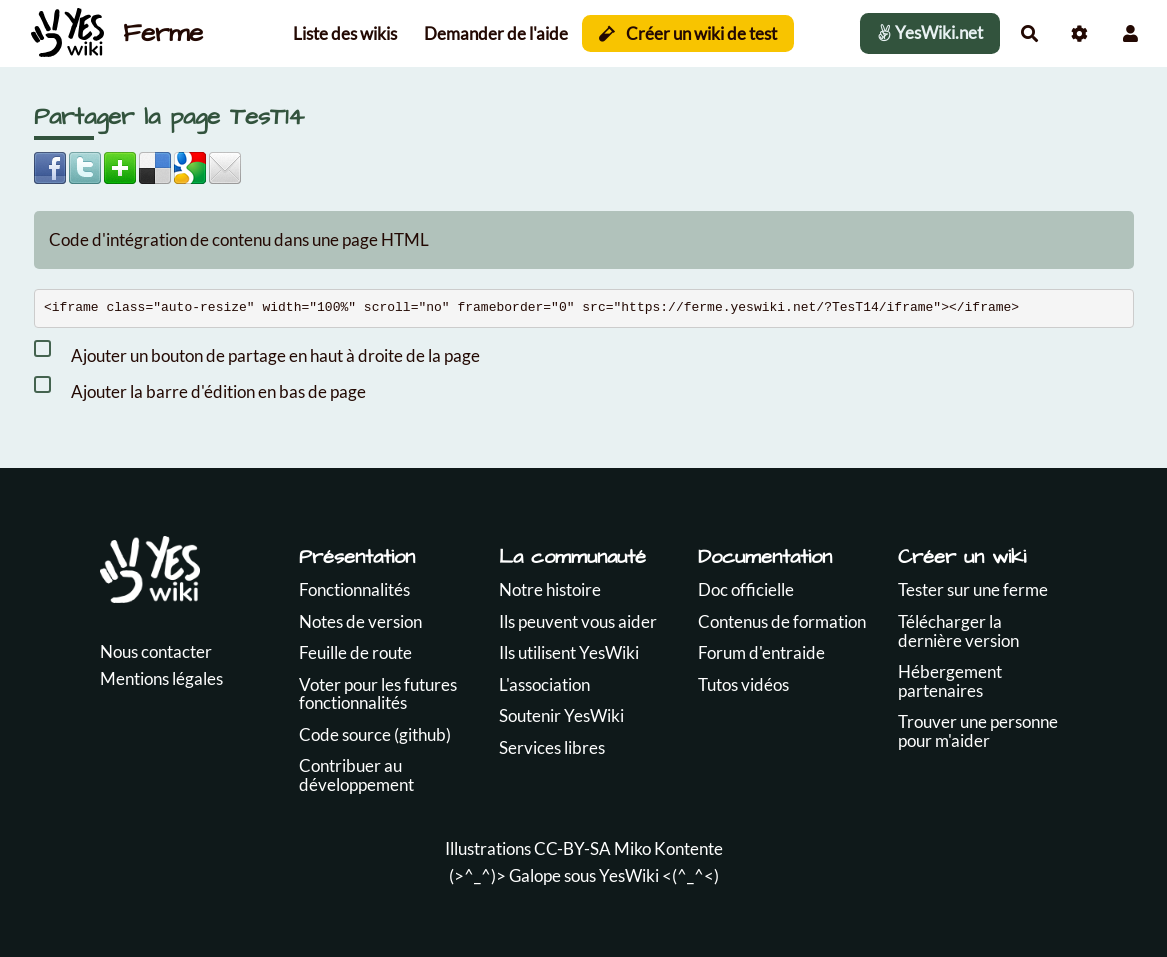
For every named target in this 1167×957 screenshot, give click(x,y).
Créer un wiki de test (688, 33)
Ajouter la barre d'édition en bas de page (200, 388)
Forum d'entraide (761, 652)
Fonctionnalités (354, 589)
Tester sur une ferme (973, 589)
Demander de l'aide (496, 33)
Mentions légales (161, 678)
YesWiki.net (930, 32)
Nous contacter (156, 651)
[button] (1130, 33)
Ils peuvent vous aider (578, 621)
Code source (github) (375, 734)
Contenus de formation (782, 621)
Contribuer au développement (356, 775)
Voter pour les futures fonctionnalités (378, 694)
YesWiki (629, 875)
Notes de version (360, 621)
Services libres (552, 747)
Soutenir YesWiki (561, 715)
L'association (544, 684)
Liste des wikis (345, 33)
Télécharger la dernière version (958, 631)
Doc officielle (746, 589)
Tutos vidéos (743, 684)
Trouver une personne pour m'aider (978, 731)
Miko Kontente (668, 848)
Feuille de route (355, 652)
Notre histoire (550, 589)
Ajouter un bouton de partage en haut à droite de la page (257, 352)
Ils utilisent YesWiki (569, 652)
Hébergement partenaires (950, 681)
